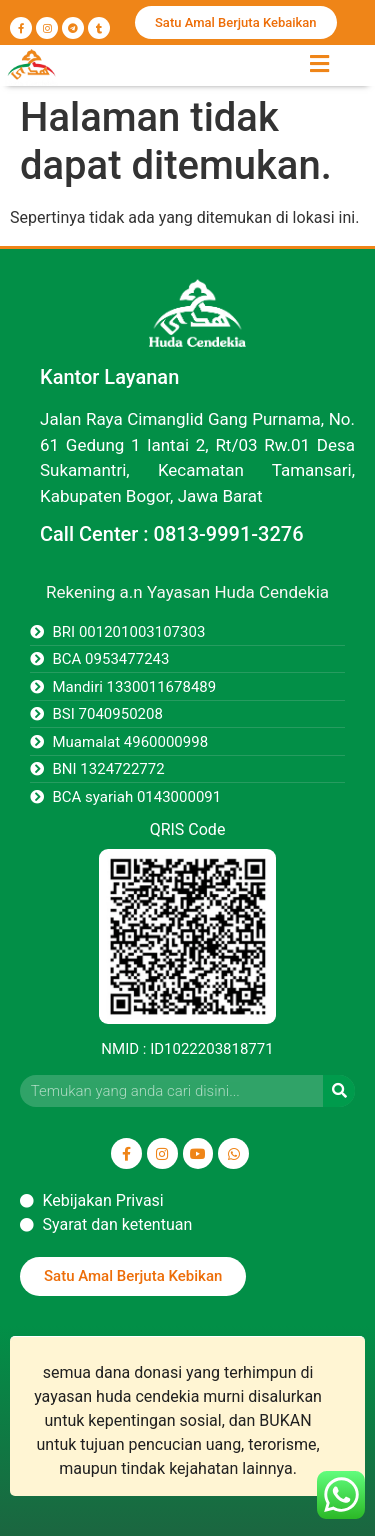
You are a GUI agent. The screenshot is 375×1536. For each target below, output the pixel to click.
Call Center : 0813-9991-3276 (172, 534)
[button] (319, 63)
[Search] (339, 1091)
